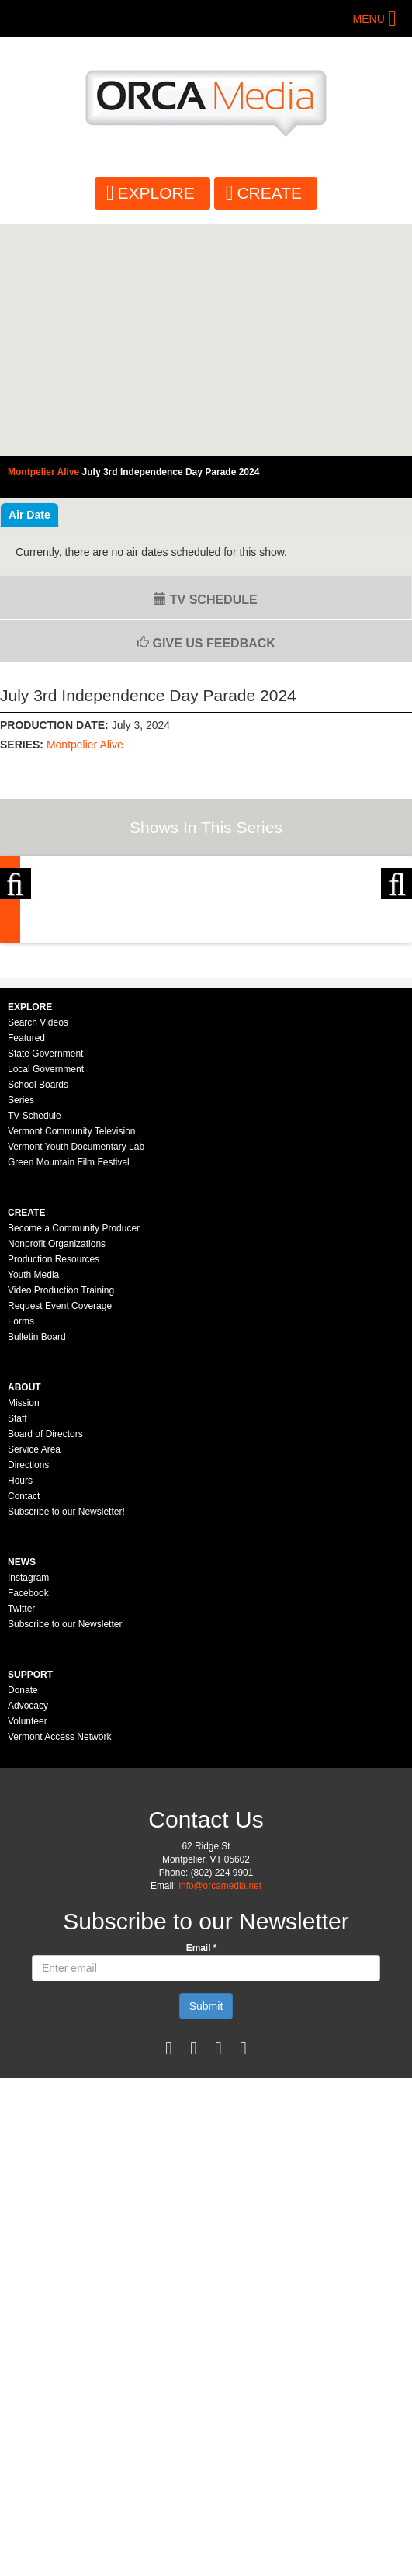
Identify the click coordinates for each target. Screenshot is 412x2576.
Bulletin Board (37, 1568)
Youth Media (33, 1506)
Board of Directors (45, 1665)
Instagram (28, 1809)
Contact (24, 1727)
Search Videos (38, 1253)
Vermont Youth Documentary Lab (76, 1378)
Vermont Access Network (59, 1968)
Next (396, 958)
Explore (156, 193)
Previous (15, 958)
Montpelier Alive (85, 744)
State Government (45, 1284)
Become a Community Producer (74, 1459)
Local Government (46, 1300)
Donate (23, 1921)
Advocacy (28, 1937)
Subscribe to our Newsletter (65, 1855)
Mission (24, 1634)
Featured (26, 1269)
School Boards (38, 1316)
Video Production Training (61, 1521)
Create (269, 193)
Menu (369, 18)
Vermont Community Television (72, 1362)
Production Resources (53, 1490)
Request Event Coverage (60, 1537)
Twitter (21, 1840)
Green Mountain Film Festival (69, 1393)
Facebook (28, 1824)
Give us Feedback (206, 643)
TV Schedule (205, 599)
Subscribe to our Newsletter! (66, 1743)
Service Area (34, 1680)
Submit (206, 2237)
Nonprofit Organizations (57, 1475)
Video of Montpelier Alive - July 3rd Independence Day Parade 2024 (206, 340)
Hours (20, 1711)
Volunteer (27, 1952)
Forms (21, 1552)
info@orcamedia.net (219, 2117)
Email (201, 2179)
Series (21, 1331)
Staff (17, 1649)
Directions (28, 1696)
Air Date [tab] (29, 515)
